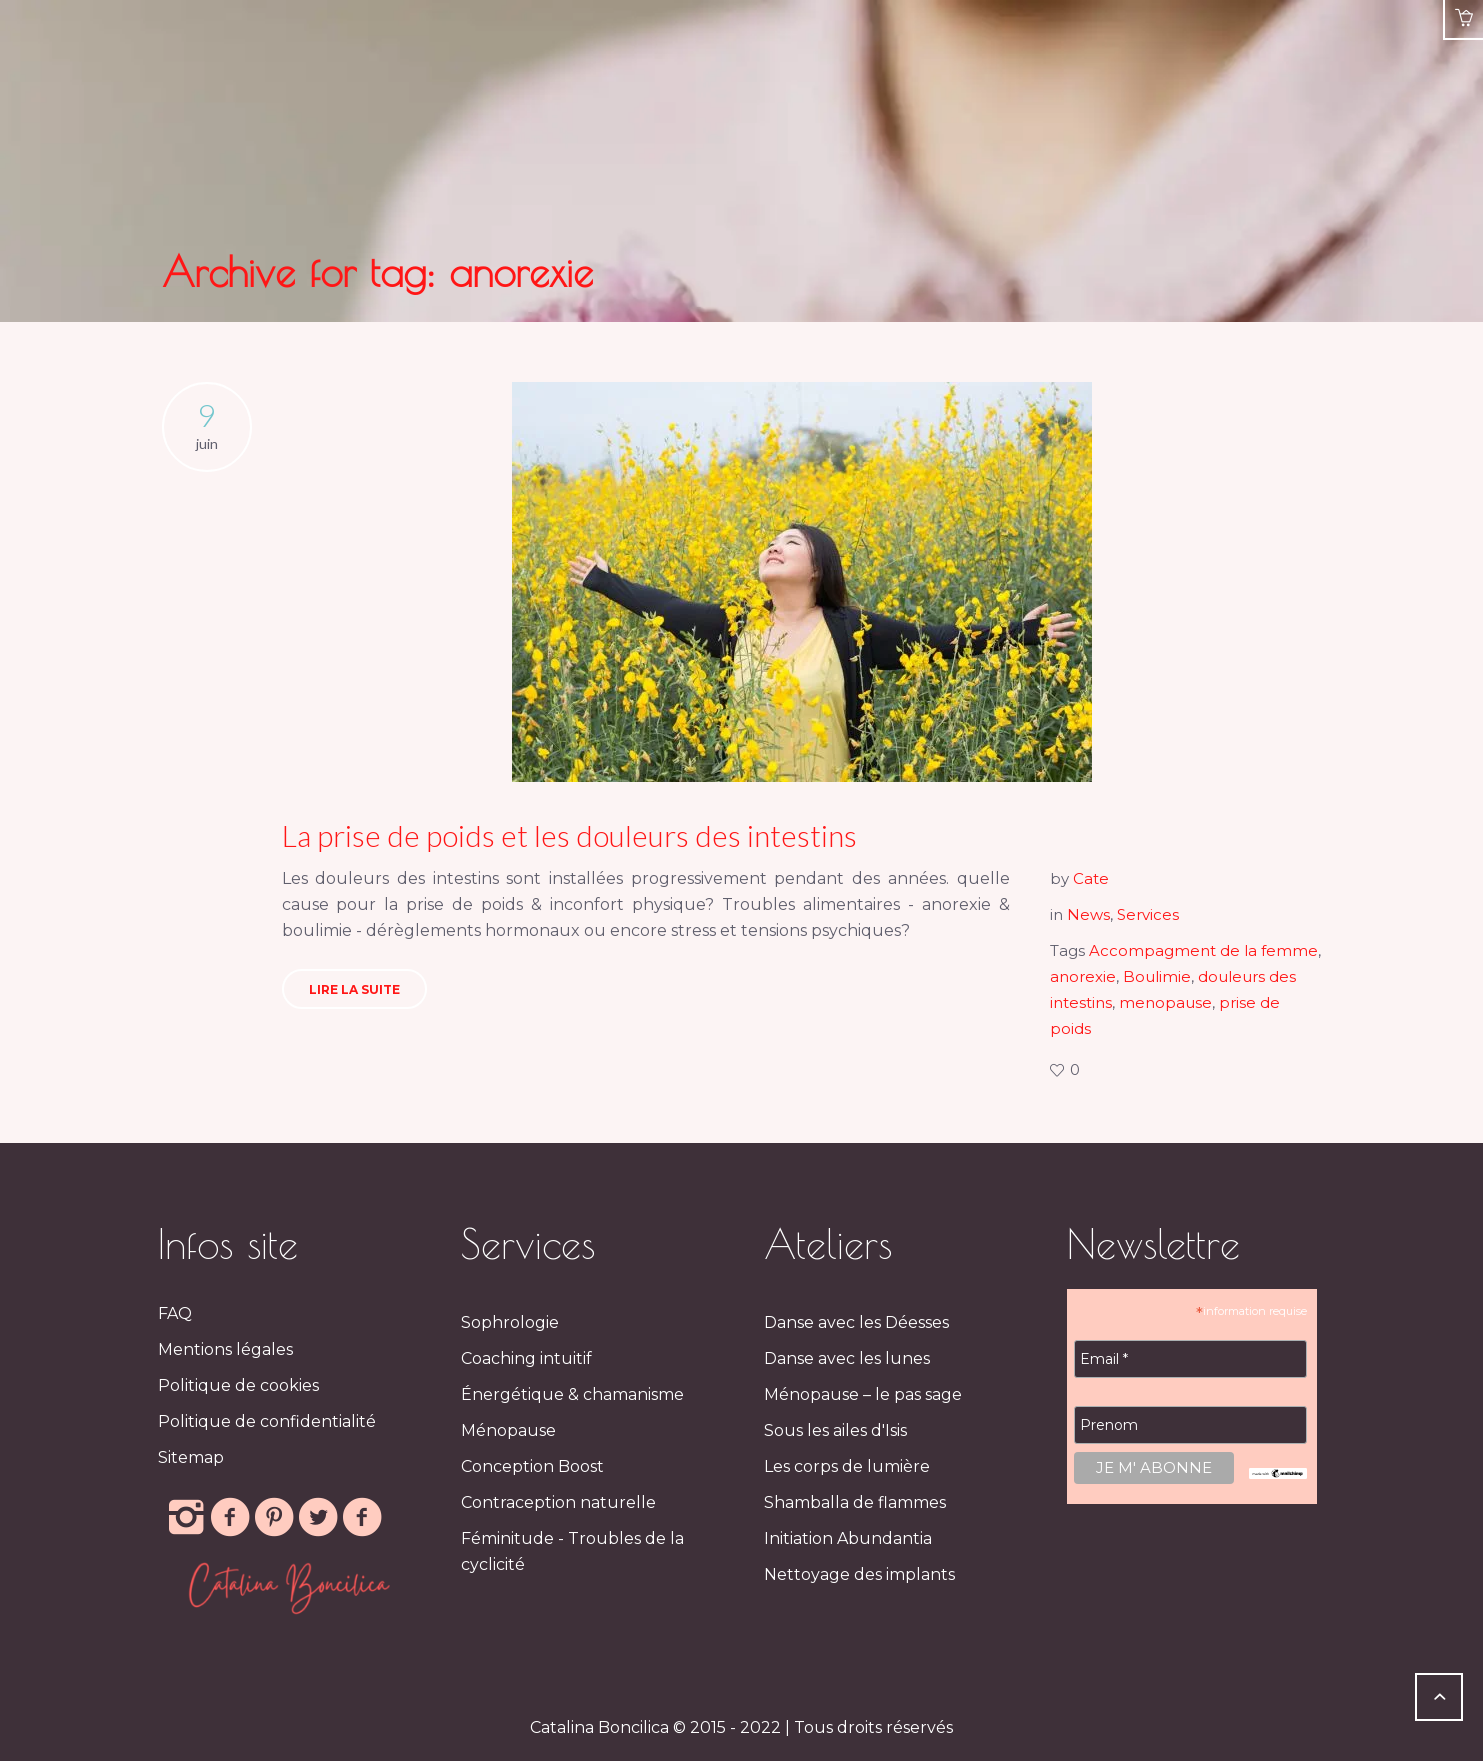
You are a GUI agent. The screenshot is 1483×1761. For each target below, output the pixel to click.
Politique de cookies (238, 1385)
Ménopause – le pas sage (863, 1394)
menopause (1165, 1002)
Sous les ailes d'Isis (835, 1430)
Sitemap (191, 1457)
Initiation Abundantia (848, 1538)
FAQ (175, 1313)
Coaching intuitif (526, 1358)
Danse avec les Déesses (856, 1322)
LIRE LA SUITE (354, 989)
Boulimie (1157, 976)
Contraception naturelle (558, 1502)
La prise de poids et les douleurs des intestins (569, 835)
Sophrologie (510, 1322)
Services (1148, 914)
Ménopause (508, 1430)
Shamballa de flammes (855, 1502)
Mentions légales (225, 1349)
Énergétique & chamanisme (572, 1394)
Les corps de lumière (847, 1466)
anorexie (1083, 976)
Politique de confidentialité (267, 1421)
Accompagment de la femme (1203, 950)
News (1088, 914)
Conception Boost (532, 1466)
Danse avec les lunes (847, 1358)
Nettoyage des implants (859, 1574)
